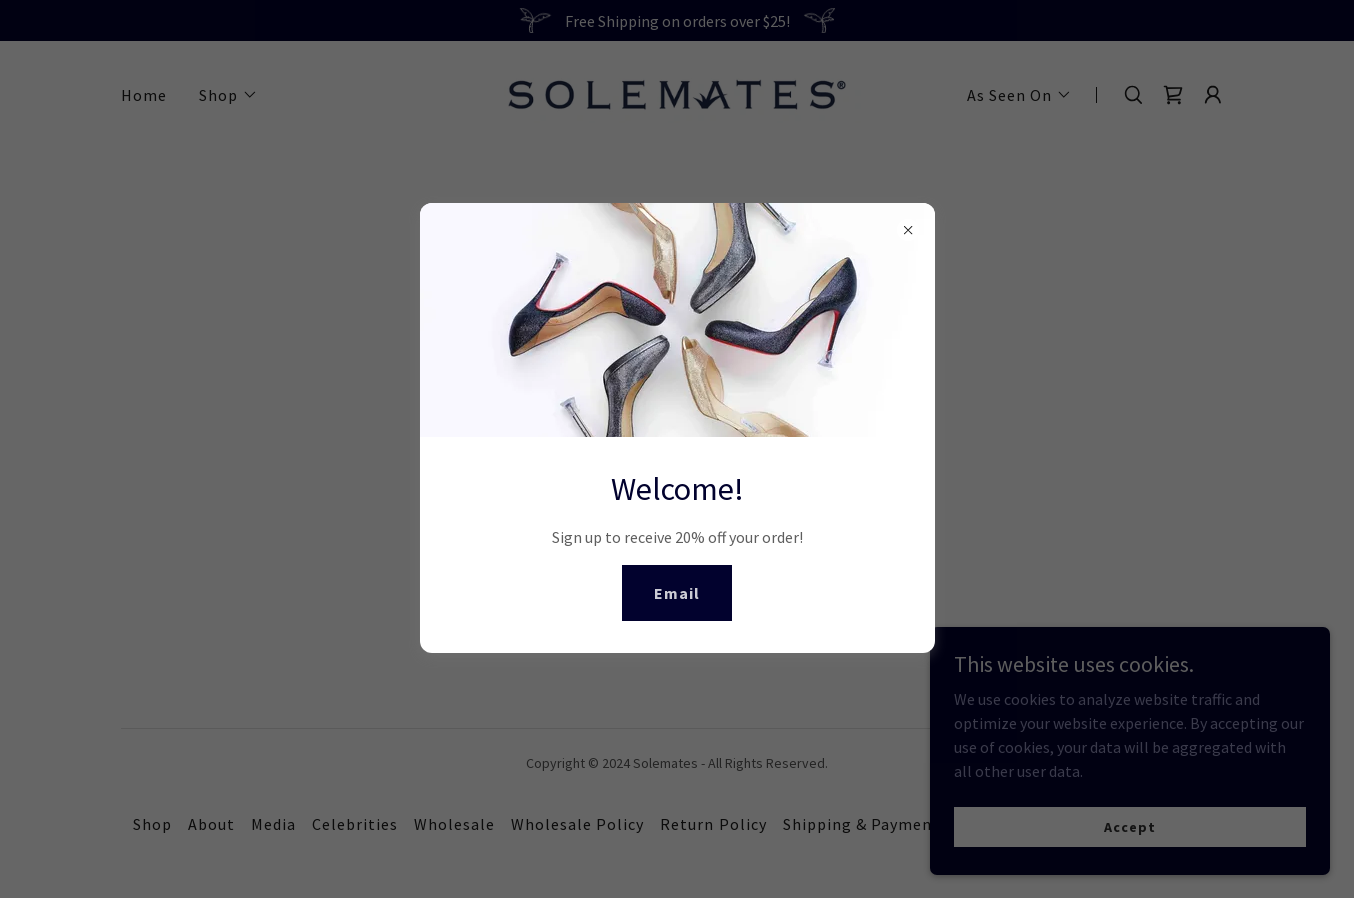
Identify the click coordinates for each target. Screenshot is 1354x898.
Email (677, 593)
